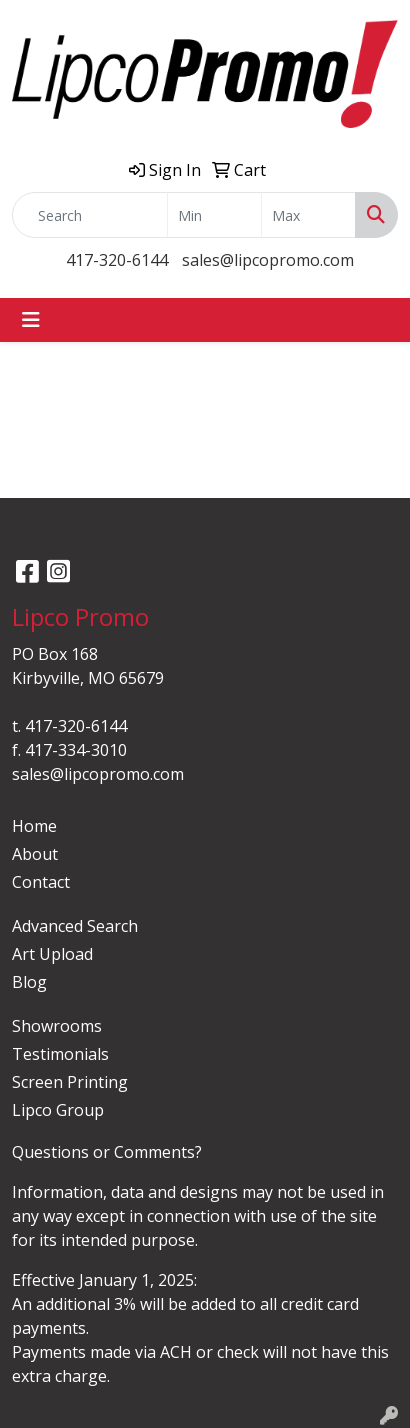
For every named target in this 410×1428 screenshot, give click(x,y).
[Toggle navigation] (31, 320)
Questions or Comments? (107, 1152)
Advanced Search (75, 926)
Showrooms (57, 1026)
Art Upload (52, 954)
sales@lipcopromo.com (268, 260)
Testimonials (60, 1054)
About (35, 854)
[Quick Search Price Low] (214, 215)
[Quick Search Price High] (308, 215)
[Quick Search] (90, 215)
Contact (41, 882)
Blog (29, 982)
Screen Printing (70, 1082)
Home (34, 826)
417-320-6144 (117, 260)
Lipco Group (58, 1110)
